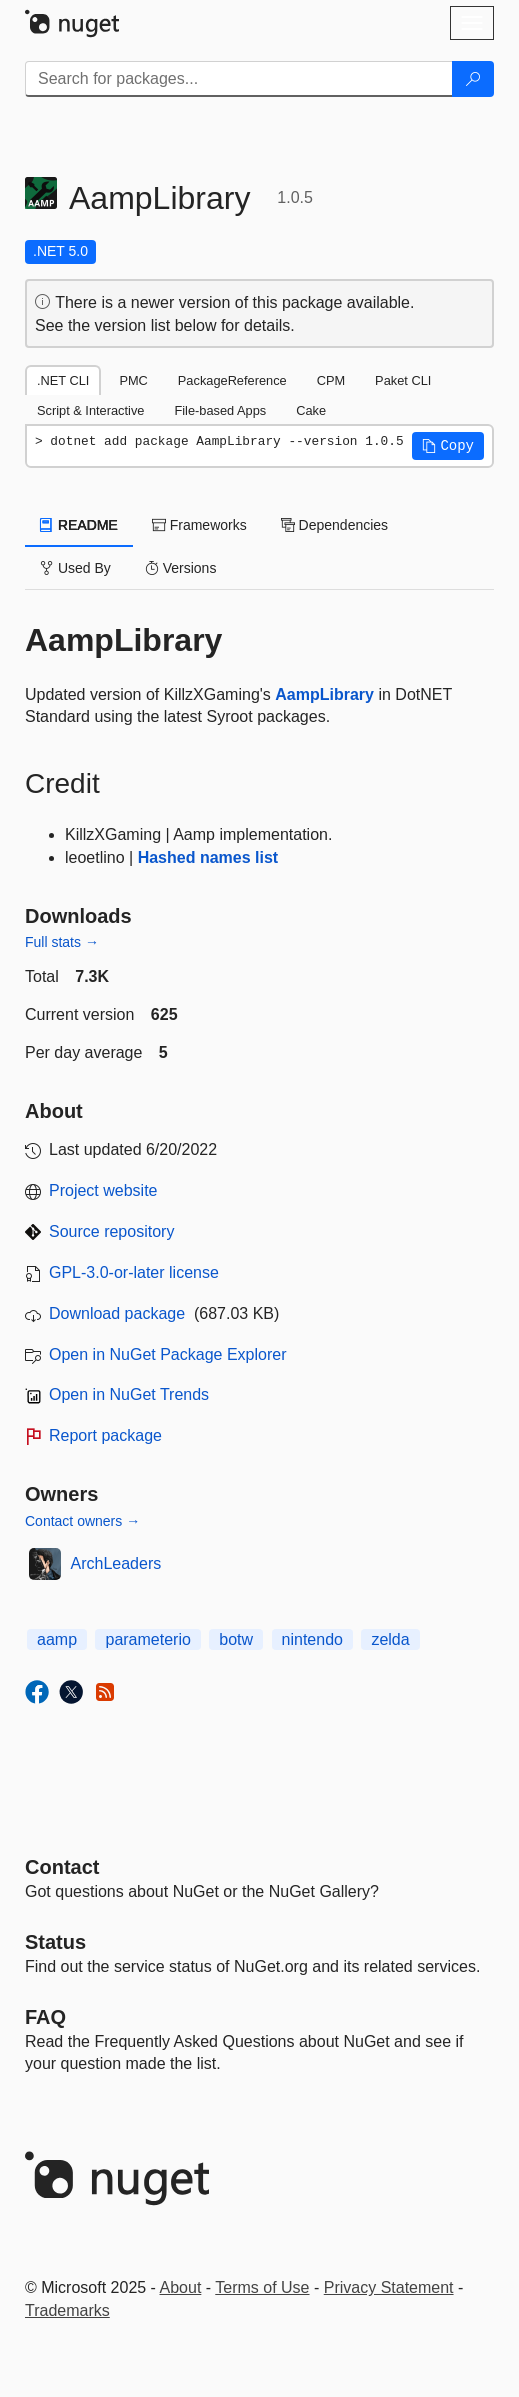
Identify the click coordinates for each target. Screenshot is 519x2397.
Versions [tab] (181, 568)
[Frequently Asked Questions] (45, 2017)
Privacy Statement (389, 2287)
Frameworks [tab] (199, 525)
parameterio (147, 1639)
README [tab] (79, 525)
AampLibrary (324, 694)
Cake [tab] (311, 410)
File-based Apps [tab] (220, 410)
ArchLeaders (116, 1563)
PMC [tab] (133, 380)
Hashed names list (208, 857)
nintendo (312, 1639)
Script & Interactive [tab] (90, 410)
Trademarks (67, 2310)
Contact (62, 1867)
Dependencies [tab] (334, 525)
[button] (448, 446)
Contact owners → (82, 1521)
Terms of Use (262, 2287)
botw (236, 1639)
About (181, 2287)
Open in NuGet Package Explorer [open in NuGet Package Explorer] (167, 1354)
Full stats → (62, 942)
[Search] (473, 79)
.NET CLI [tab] (63, 380)
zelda (390, 1639)
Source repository (111, 1231)
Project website (103, 1190)
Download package (117, 1313)
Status (55, 1942)
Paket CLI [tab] (403, 380)
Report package (105, 1435)
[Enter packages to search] (239, 79)
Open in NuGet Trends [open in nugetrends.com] (129, 1394)
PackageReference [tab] (232, 380)
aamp (57, 1639)
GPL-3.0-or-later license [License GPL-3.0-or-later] (134, 1272)
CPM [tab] (331, 380)
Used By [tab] (75, 568)
